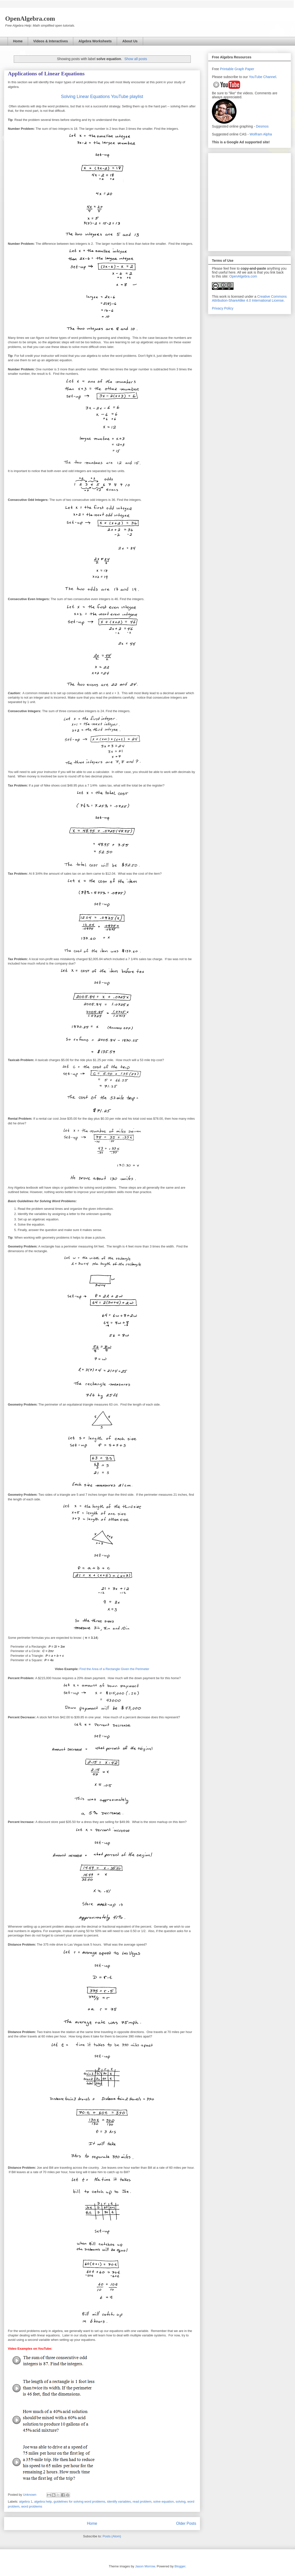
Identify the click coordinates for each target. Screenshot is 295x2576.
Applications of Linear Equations (46, 73)
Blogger (180, 2566)
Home (18, 41)
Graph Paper (244, 69)
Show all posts (135, 59)
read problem (142, 2501)
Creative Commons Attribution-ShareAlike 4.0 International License (249, 298)
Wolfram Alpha (261, 134)
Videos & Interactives (50, 41)
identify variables (119, 2501)
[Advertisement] (46, 201)
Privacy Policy (222, 308)
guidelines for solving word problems (79, 2501)
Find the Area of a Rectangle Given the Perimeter (114, 1669)
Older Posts (186, 2523)
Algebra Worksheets (95, 41)
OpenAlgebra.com (243, 276)
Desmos (262, 126)
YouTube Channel (262, 77)
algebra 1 (25, 2501)
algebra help (43, 2501)
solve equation (163, 2501)
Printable (227, 69)
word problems (31, 2506)
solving (180, 2501)
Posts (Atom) (112, 2536)
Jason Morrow (145, 2566)
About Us (129, 41)
